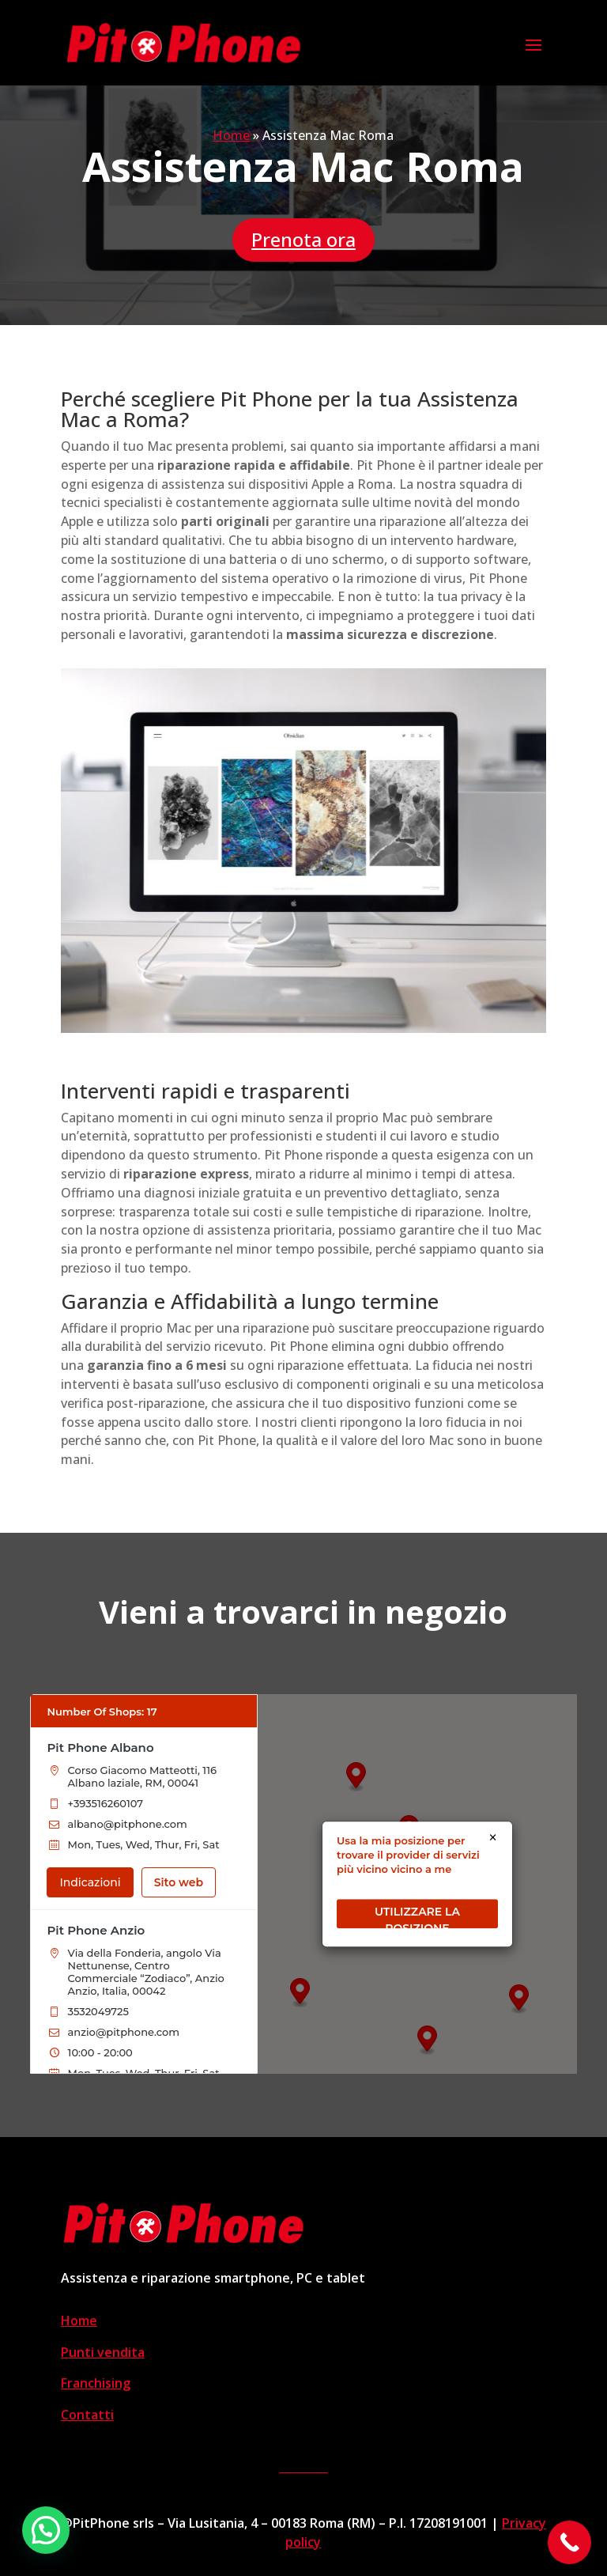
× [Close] (493, 1838)
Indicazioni (89, 1882)
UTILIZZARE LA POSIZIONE (417, 1916)
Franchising (95, 2383)
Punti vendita (103, 2352)
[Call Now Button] (569, 2542)
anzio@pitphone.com (123, 2032)
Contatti (87, 2414)
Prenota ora (303, 239)
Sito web (178, 1882)
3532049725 (98, 2011)
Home (231, 135)
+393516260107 (106, 1803)
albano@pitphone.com (127, 1824)
